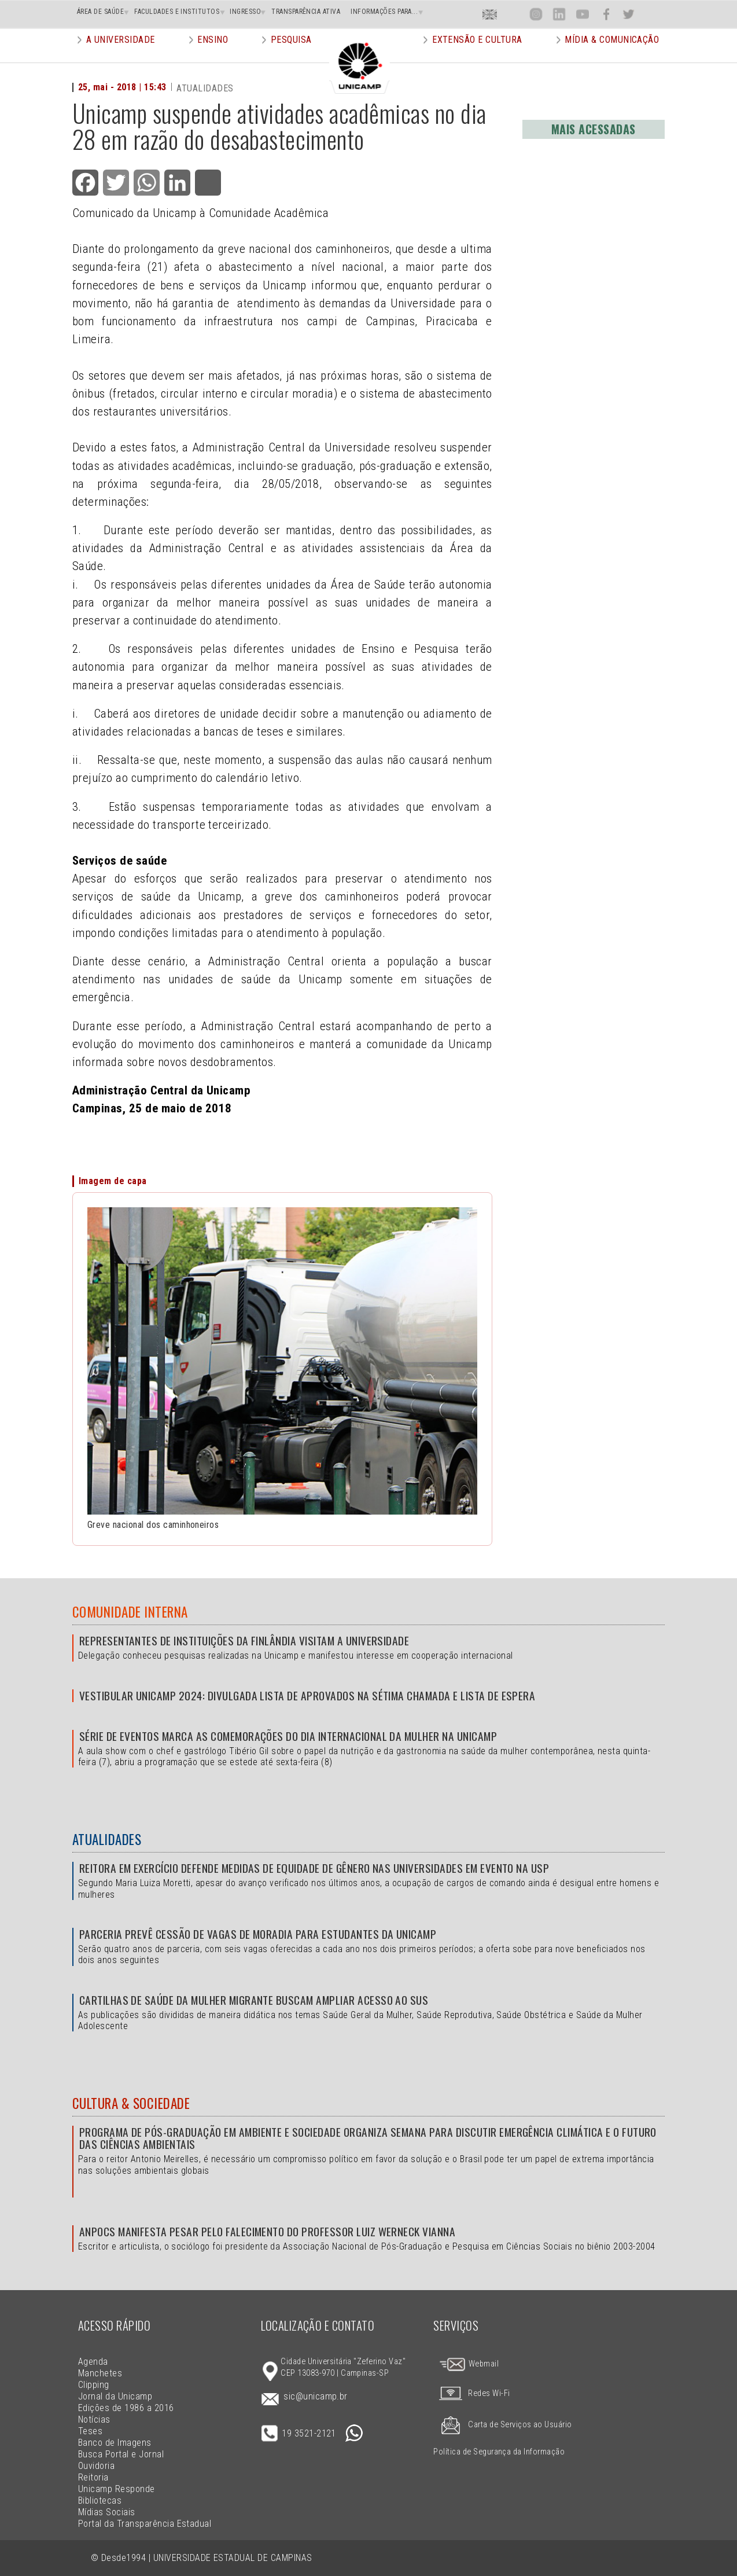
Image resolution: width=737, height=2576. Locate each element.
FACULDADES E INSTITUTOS (176, 12)
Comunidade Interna (130, 1612)
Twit (628, 14)
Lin (559, 14)
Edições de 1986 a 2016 (126, 2407)
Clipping (93, 2384)
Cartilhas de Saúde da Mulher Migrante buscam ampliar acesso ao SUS (254, 2000)
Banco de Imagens (115, 2442)
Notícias (94, 2419)
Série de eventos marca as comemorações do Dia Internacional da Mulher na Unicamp (288, 1736)
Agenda (93, 2361)
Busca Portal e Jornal (121, 2454)
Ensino (212, 54)
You (582, 14)
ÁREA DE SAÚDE (100, 12)
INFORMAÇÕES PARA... (384, 12)
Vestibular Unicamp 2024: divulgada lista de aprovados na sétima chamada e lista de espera (307, 1695)
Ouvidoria (96, 2465)
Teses (90, 2431)
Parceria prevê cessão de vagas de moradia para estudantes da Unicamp (258, 1934)
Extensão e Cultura (477, 54)
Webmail (468, 2364)
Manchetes (100, 2373)
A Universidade (120, 54)
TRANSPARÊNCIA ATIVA (305, 12)
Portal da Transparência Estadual (144, 2523)
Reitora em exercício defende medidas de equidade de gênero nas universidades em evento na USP (314, 1868)
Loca (512, 14)
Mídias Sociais (106, 2512)
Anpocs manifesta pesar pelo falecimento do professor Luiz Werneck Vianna (267, 2231)
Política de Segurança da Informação (499, 2452)
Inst (536, 14)
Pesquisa (291, 54)
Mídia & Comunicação (612, 54)
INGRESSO (245, 12)
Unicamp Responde (116, 2488)
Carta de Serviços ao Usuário (502, 2425)
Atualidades (106, 1839)
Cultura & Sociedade (131, 2103)
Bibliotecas (99, 2500)
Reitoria (93, 2477)
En (490, 14)
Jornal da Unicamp (115, 2396)
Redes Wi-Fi (471, 2393)
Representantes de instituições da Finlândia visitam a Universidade (244, 1640)
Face (606, 14)
